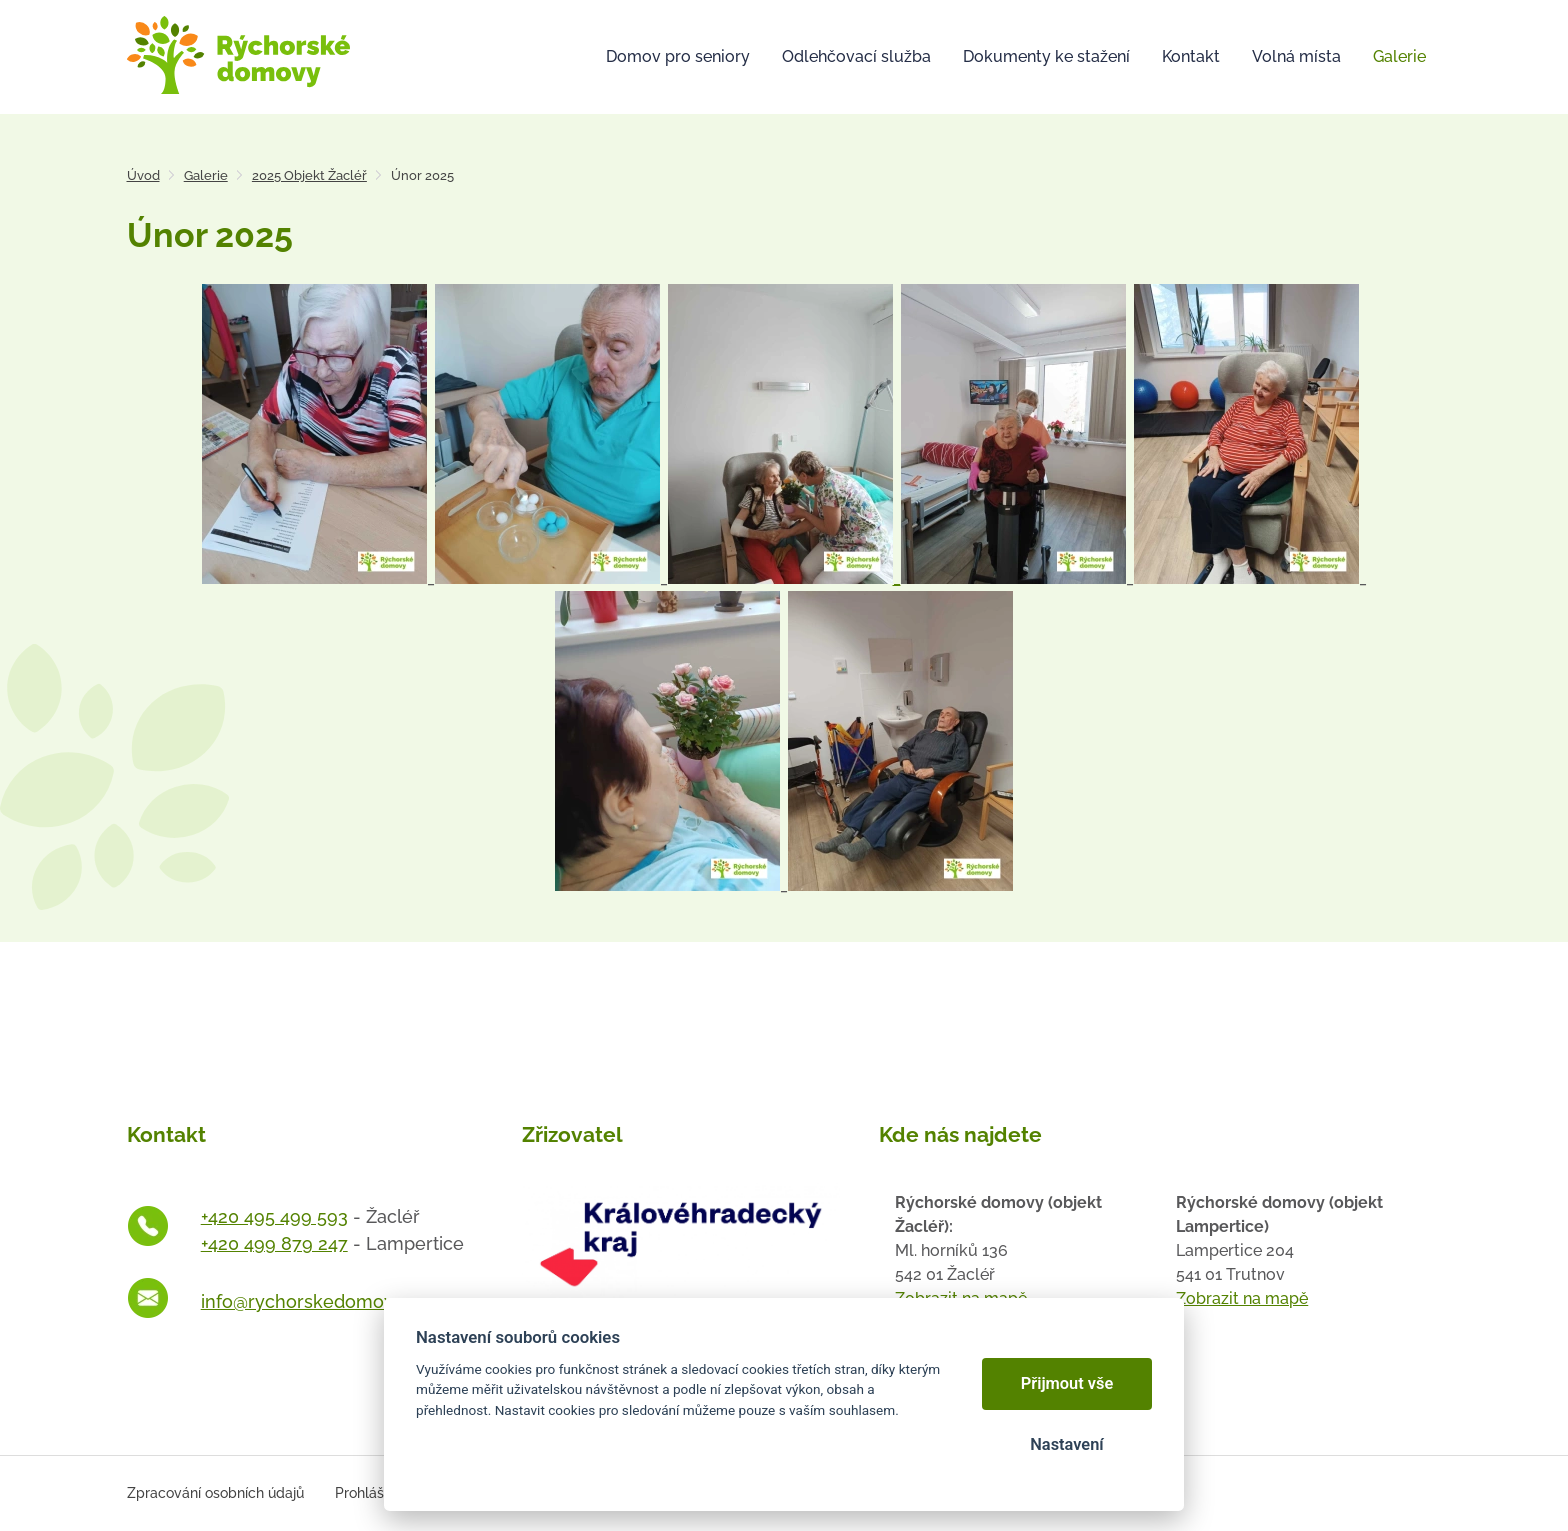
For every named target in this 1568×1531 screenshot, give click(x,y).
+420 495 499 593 (274, 1216)
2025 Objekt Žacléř (309, 175)
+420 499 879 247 (274, 1243)
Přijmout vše (1067, 1383)
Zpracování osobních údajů (215, 1493)
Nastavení (1066, 1444)
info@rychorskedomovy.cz (313, 1301)
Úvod (143, 175)
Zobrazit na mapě (1242, 1298)
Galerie (206, 175)
